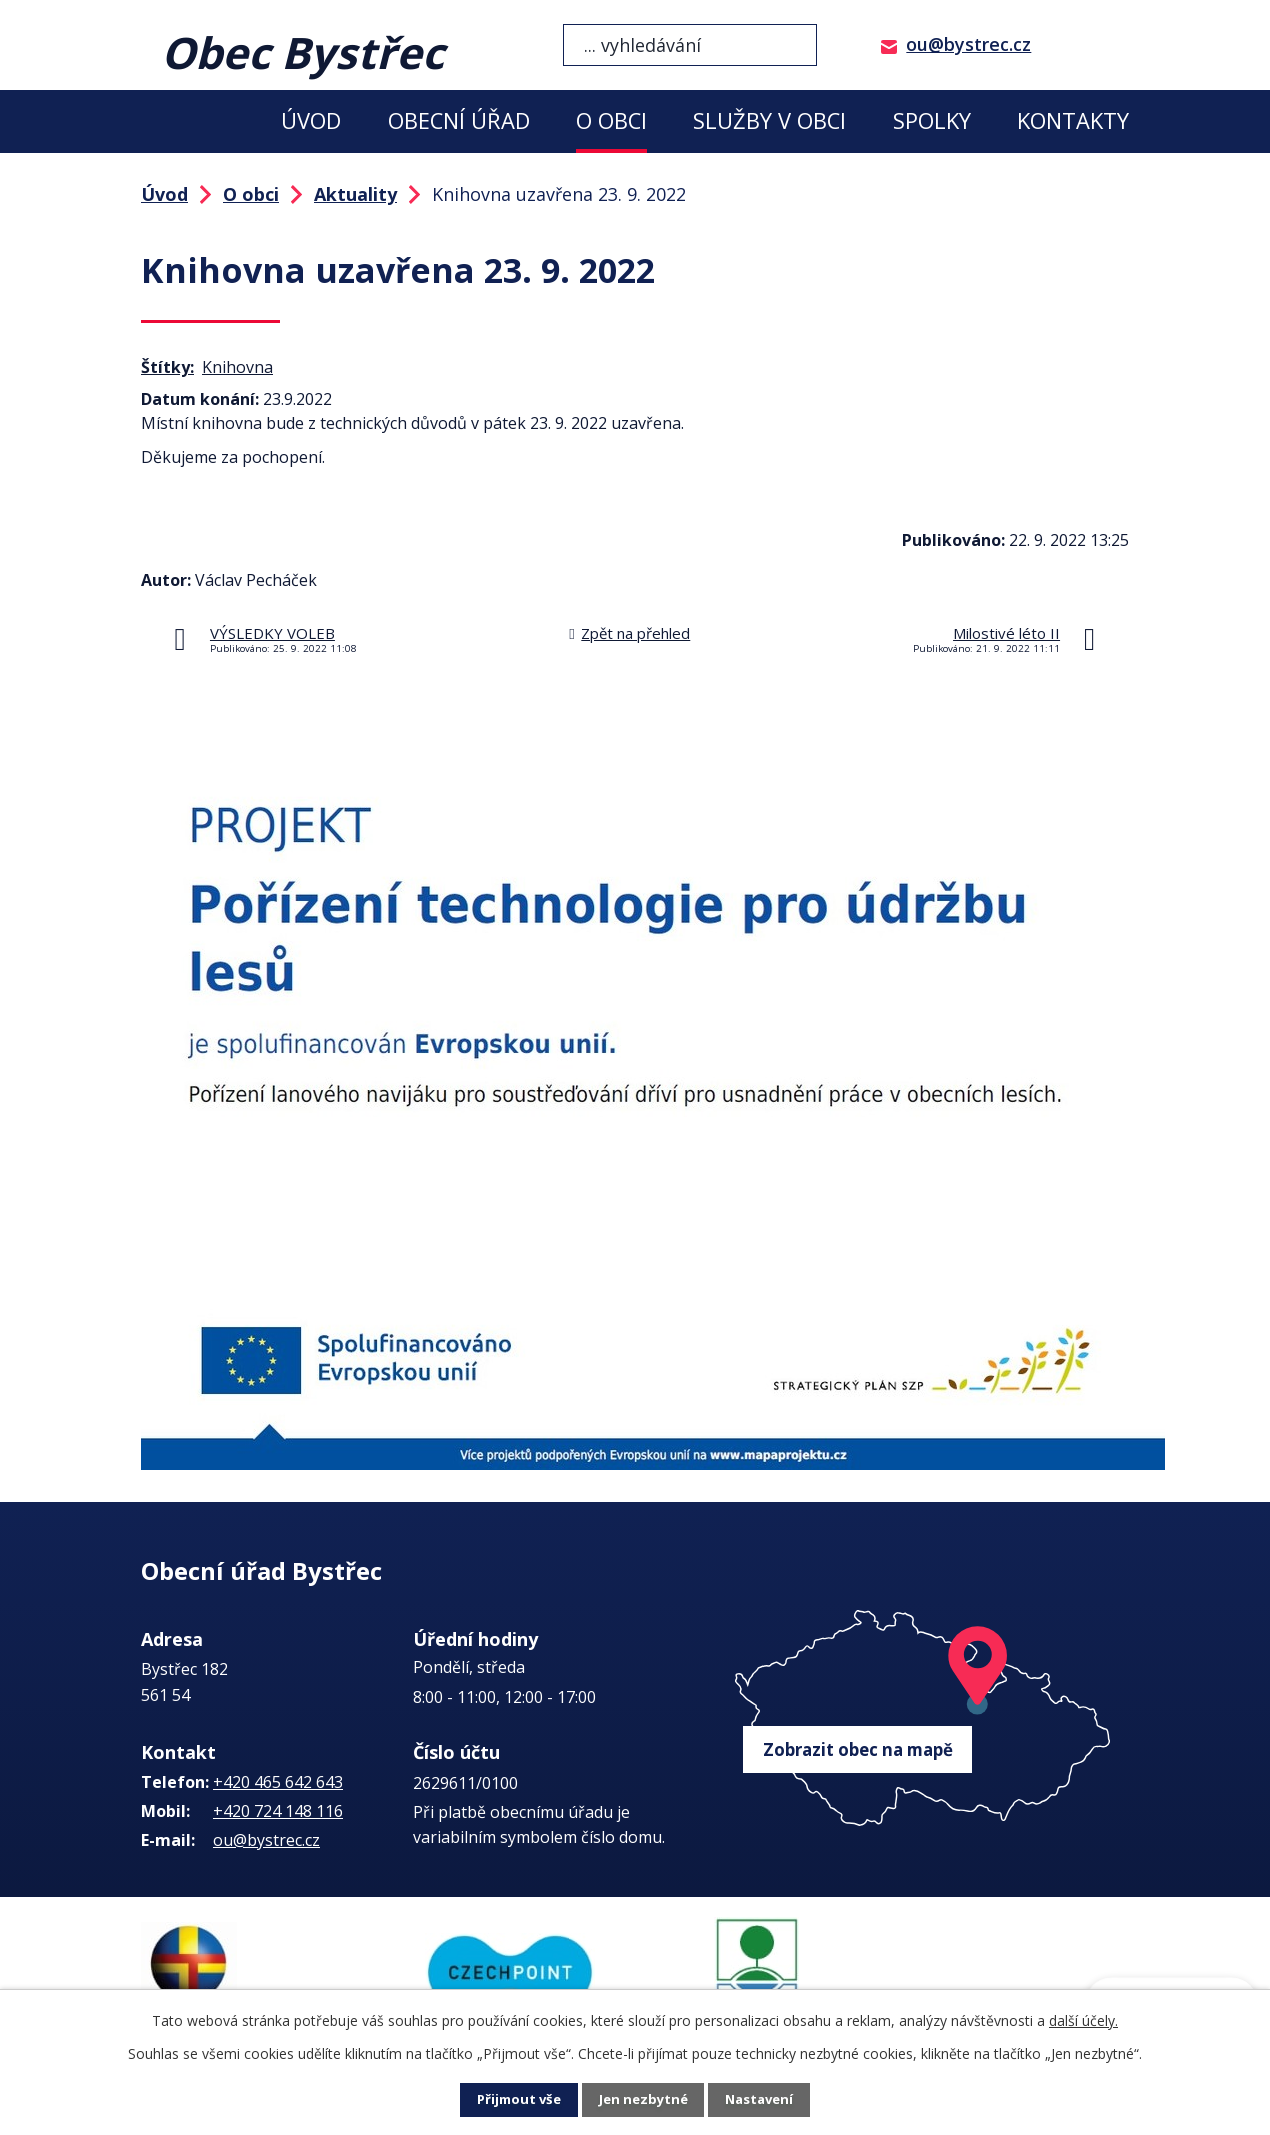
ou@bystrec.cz (968, 44)
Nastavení (764, 2100)
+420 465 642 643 (278, 1782)
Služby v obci (769, 120)
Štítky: (167, 367)
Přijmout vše (515, 2100)
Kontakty (1073, 120)
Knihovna (237, 367)
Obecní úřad (459, 120)
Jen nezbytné (643, 2100)
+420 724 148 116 (278, 1811)
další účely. (1083, 2020)
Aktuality (355, 194)
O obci (611, 120)
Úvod (311, 120)
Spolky (932, 120)
